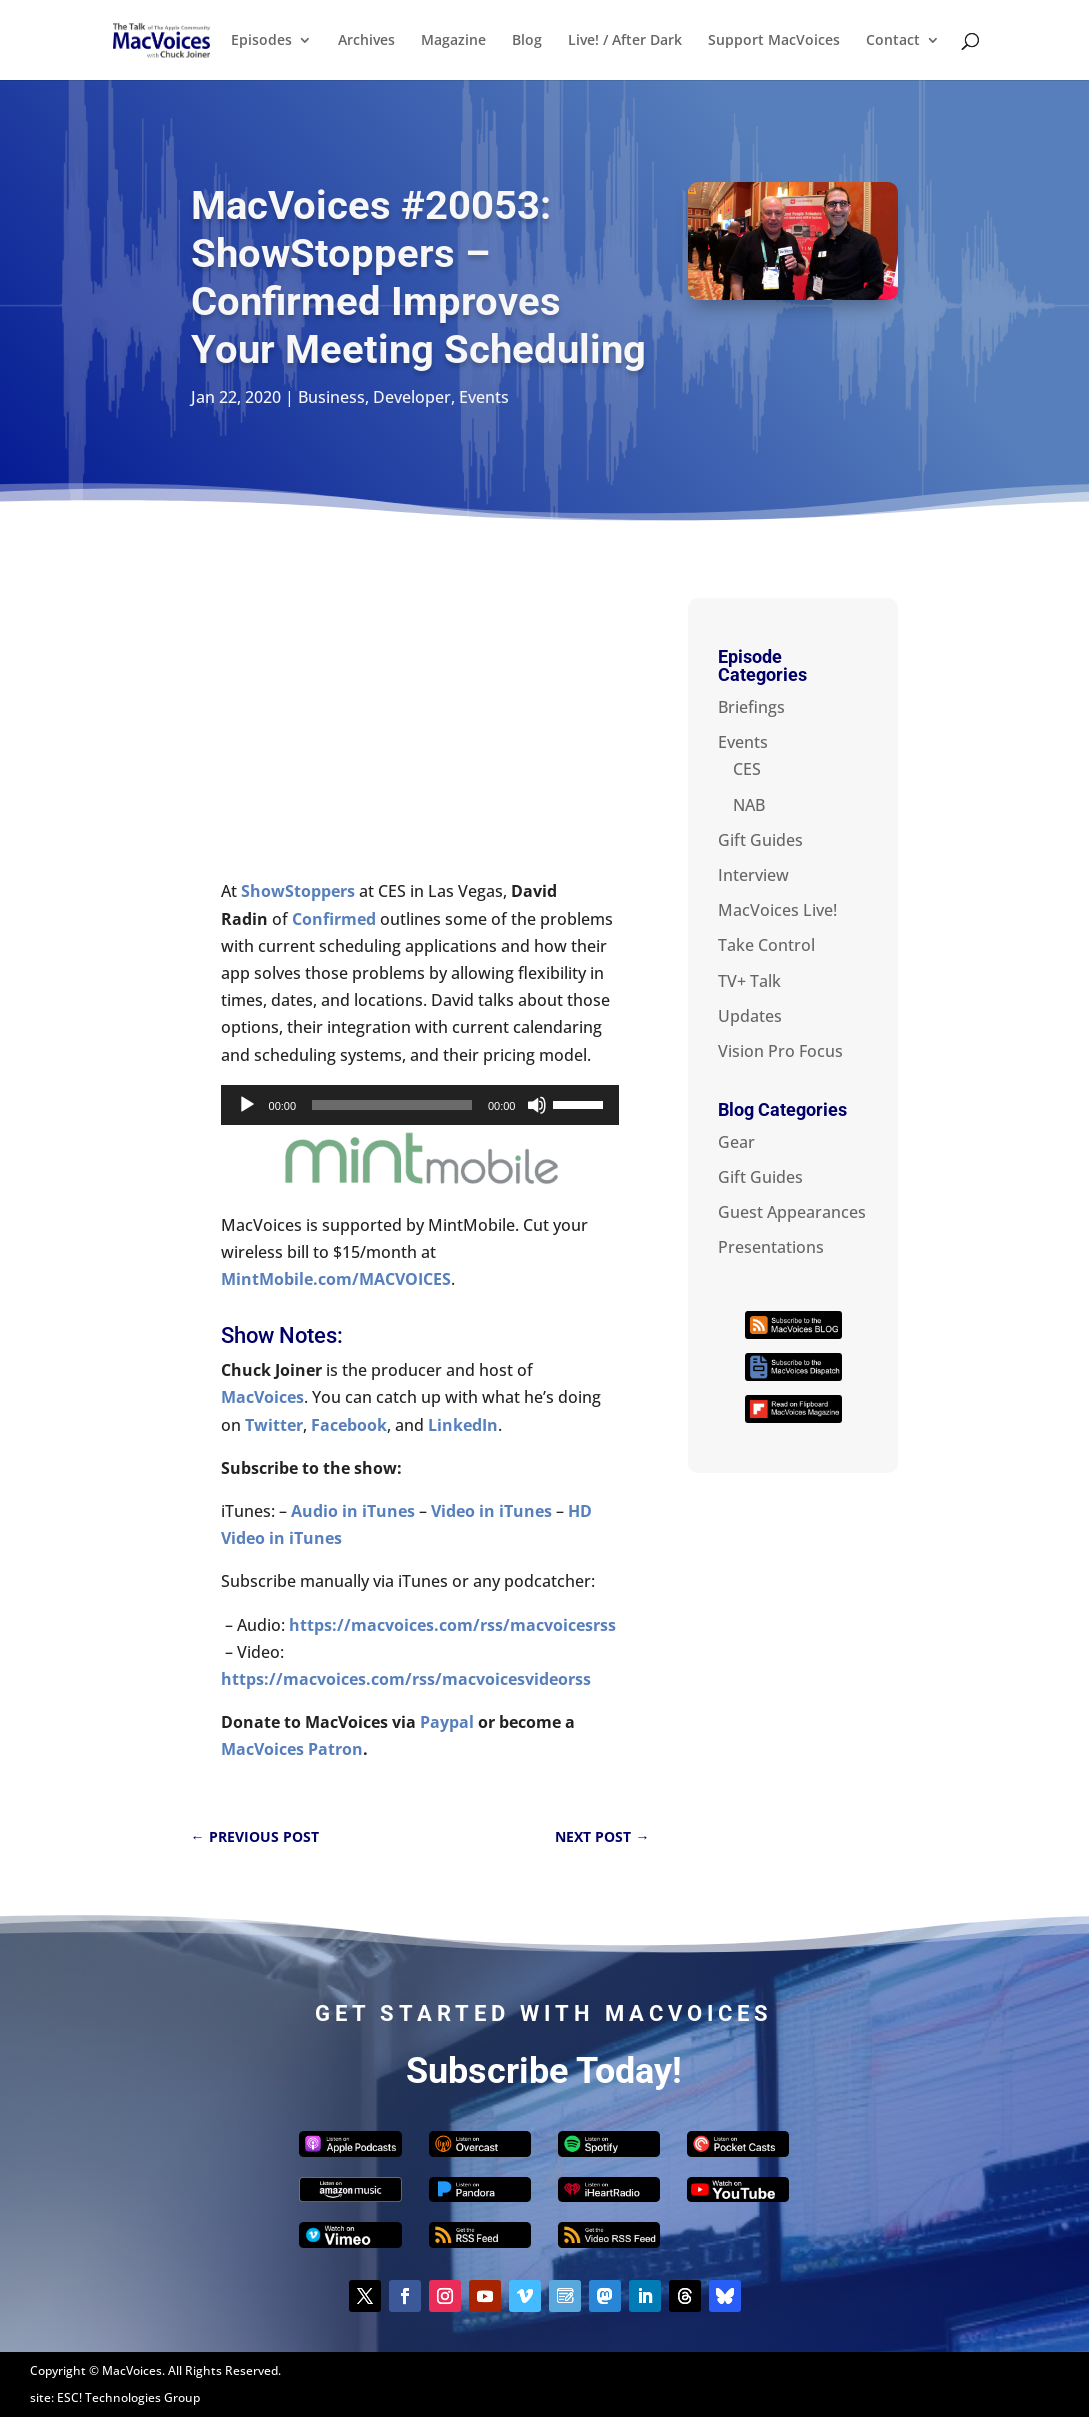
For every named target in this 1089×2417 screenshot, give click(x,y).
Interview (753, 875)
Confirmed (334, 919)
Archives (366, 41)
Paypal (447, 1722)
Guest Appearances (792, 1212)
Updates (750, 1016)
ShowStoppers (298, 891)
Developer (412, 397)
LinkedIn (463, 1425)
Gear (736, 1142)
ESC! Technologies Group (128, 2397)
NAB (749, 805)
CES (747, 769)
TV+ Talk (749, 981)
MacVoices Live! (777, 910)
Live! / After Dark (625, 41)
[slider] (392, 1105)
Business (331, 397)
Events (484, 397)
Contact (893, 41)
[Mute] (537, 1105)
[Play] (247, 1105)
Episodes (261, 41)
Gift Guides (760, 840)
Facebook (349, 1425)
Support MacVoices (774, 41)
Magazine (453, 41)
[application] (420, 1105)
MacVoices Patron (292, 1749)
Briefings (751, 707)
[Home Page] (185, 38)
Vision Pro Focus (780, 1051)
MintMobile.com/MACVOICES (336, 1279)
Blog (527, 41)
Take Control (766, 945)
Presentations (771, 1247)
